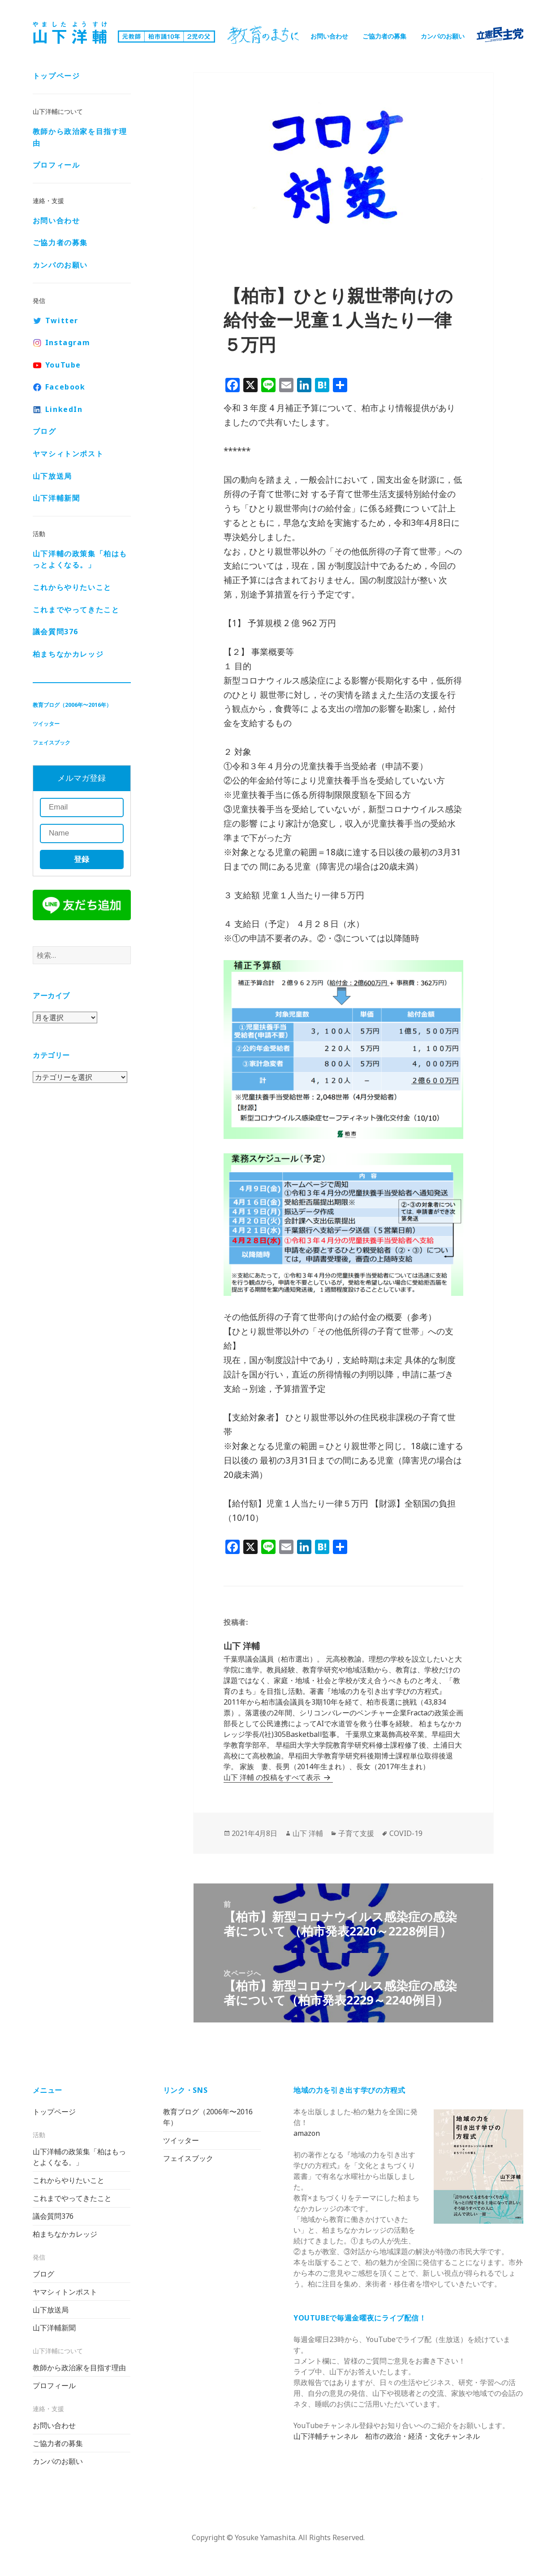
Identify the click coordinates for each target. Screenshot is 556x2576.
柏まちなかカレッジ (68, 654)
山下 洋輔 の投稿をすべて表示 (273, 1777)
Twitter (61, 320)
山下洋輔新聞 (56, 498)
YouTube (63, 365)
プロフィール (56, 165)
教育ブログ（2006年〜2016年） (72, 705)
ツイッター (46, 723)
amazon (306, 2133)
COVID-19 (405, 1833)
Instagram (67, 342)
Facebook (65, 387)
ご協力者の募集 (384, 36)
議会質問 (55, 631)
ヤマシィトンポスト (68, 454)
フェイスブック (51, 742)
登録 (81, 859)
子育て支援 (356, 1833)
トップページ (56, 76)
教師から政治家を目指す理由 (80, 137)
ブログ (44, 431)
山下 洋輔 (308, 1833)
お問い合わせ (329, 36)
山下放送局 (52, 476)
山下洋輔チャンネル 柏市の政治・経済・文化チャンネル (386, 2436)
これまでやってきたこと (76, 610)
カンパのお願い (443, 36)
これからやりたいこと (72, 587)
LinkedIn (64, 409)
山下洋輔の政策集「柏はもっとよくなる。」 (80, 559)
